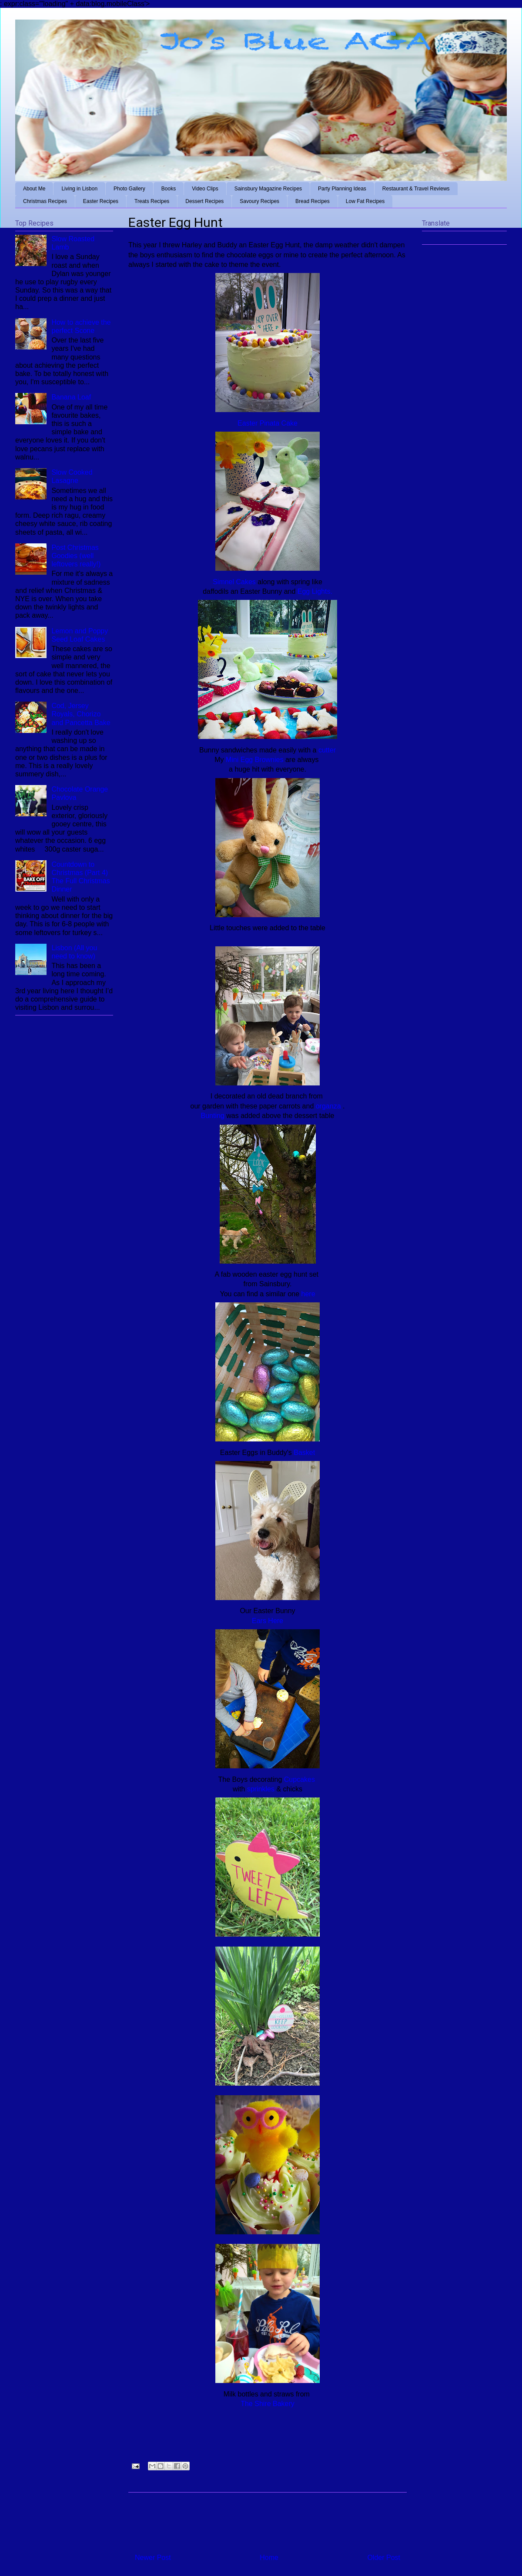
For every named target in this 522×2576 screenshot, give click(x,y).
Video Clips (205, 189)
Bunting (214, 1115)
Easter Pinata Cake (268, 423)
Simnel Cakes (234, 582)
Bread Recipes (312, 201)
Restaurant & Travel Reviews (416, 189)
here (308, 1294)
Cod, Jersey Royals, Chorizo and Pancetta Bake (80, 714)
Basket (304, 1452)
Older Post (383, 2557)
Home (269, 2557)
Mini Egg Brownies (255, 759)
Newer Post (153, 2557)
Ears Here (267, 1620)
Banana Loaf (71, 397)
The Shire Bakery (267, 2403)
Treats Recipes (151, 201)
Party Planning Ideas (342, 189)
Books (168, 189)
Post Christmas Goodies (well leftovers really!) (75, 556)
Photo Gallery (129, 189)
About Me (34, 189)
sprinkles (260, 1789)
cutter (327, 750)
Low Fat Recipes (365, 201)
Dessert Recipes (204, 201)
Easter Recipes (100, 201)
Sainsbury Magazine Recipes (268, 189)
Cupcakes (300, 1779)
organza (329, 1106)
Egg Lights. (313, 591)
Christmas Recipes (45, 201)
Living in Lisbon (79, 189)
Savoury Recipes (259, 201)
